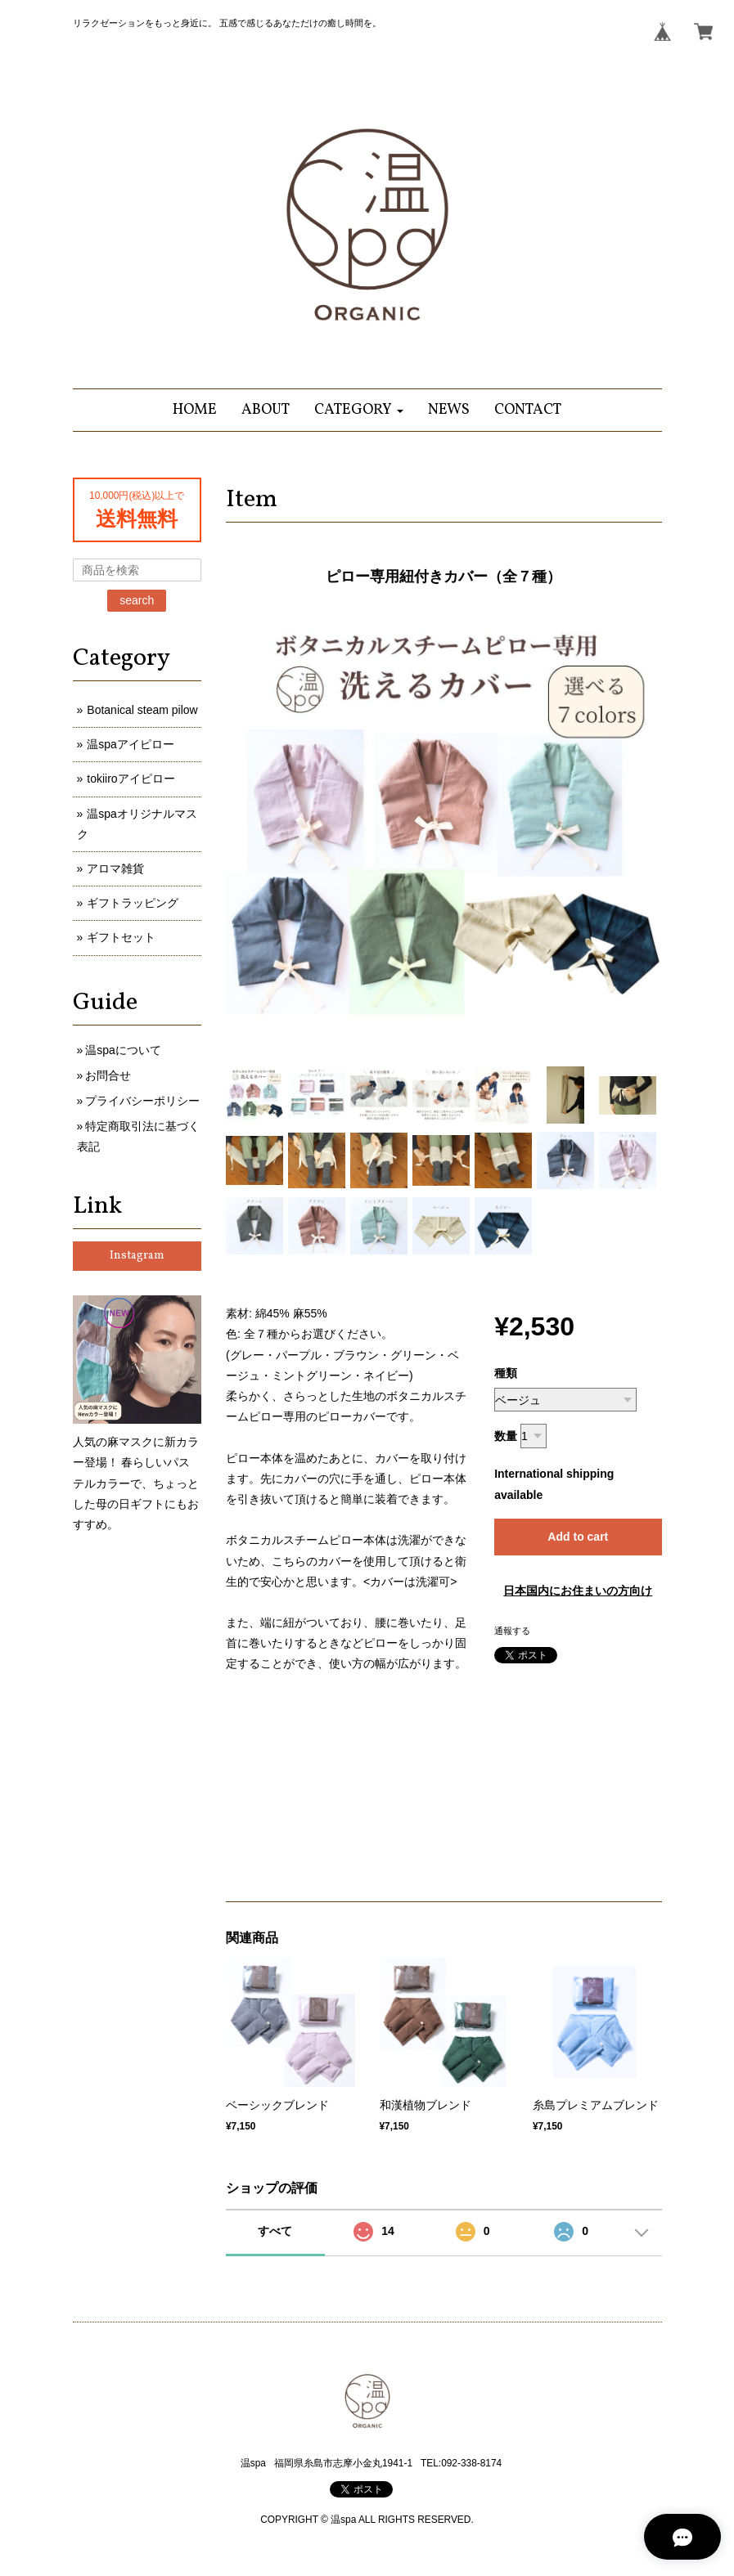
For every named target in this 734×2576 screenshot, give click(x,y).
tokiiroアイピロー (130, 778)
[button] (359, 410)
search (136, 600)
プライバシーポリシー (142, 1100)
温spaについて (123, 1050)
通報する (512, 1631)
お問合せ (108, 1075)
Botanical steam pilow (142, 709)
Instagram (137, 1255)
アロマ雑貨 (115, 868)
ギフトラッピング (132, 902)
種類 (505, 1373)
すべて (275, 2230)
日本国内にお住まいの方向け (577, 1590)
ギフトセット (121, 937)
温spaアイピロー (130, 744)
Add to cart (577, 1536)
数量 (505, 1436)
